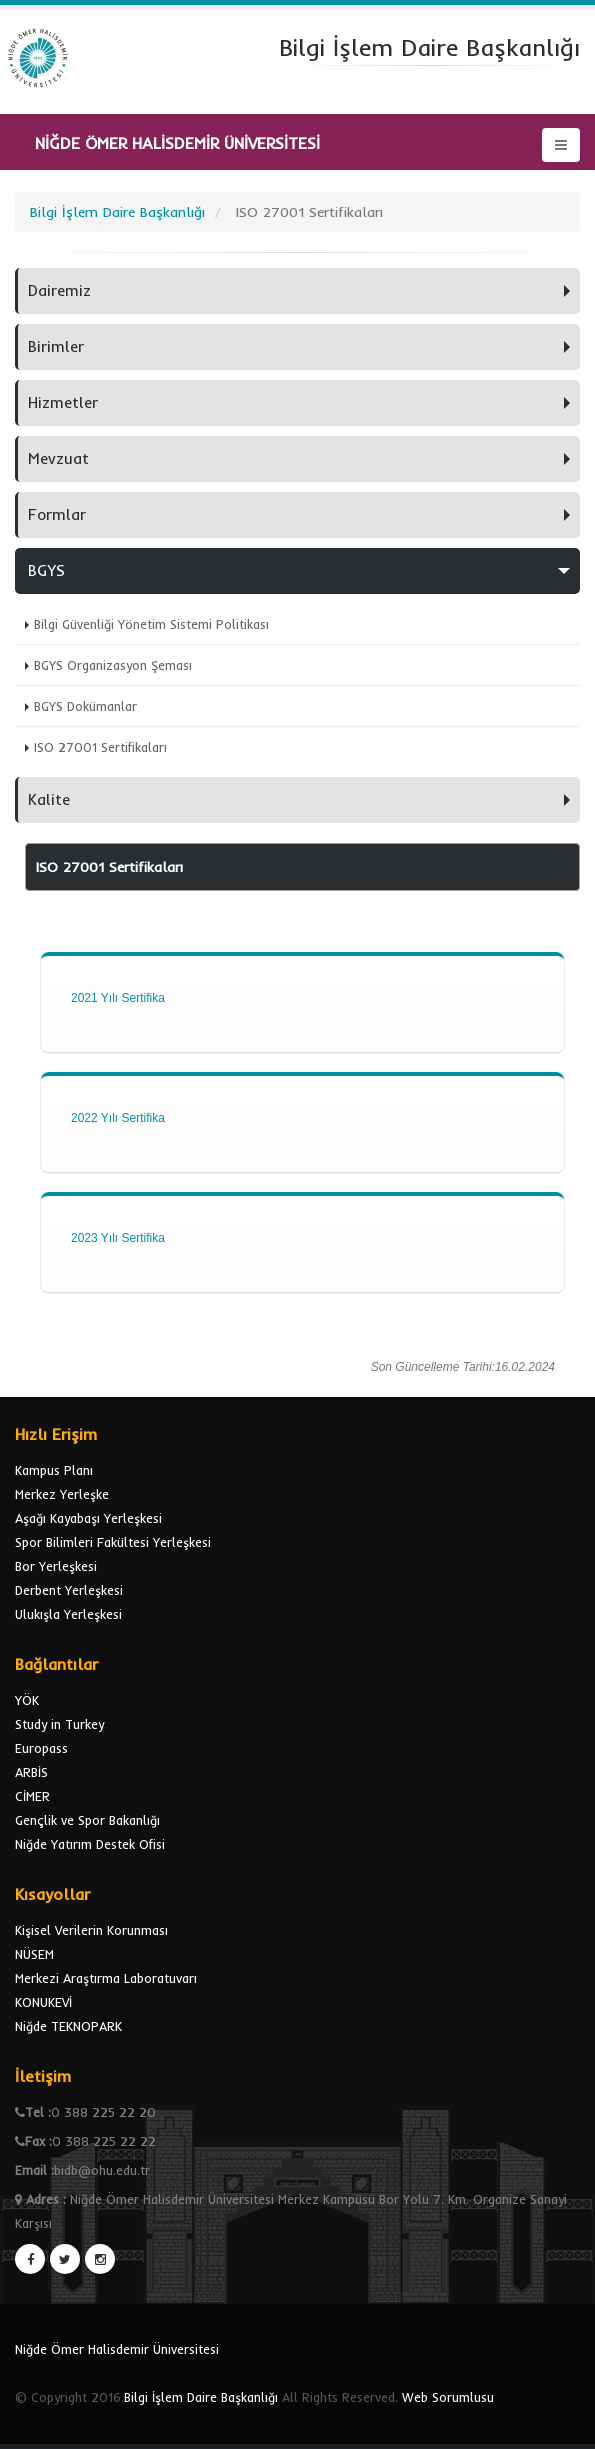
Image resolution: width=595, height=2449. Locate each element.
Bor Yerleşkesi (56, 1566)
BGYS (46, 570)
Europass (41, 1748)
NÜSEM (34, 1954)
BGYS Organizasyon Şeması (113, 665)
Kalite (49, 799)
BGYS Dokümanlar (85, 706)
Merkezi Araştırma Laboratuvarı (106, 1978)
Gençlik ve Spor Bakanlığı (87, 1820)
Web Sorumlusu (448, 2397)
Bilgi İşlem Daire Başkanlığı (201, 2397)
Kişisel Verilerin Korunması (91, 1930)
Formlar (57, 514)
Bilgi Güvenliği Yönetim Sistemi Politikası (151, 624)
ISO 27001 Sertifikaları (100, 747)
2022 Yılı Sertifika (118, 1118)
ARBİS (31, 1772)
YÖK (27, 1700)
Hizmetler (63, 402)
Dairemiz (59, 290)
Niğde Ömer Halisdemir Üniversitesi (117, 2349)
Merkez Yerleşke (62, 1494)
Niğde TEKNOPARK (68, 2026)
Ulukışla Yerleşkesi (68, 1614)
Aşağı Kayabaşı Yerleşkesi (88, 1518)
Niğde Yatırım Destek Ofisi (90, 1844)
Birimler (56, 346)
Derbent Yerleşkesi (69, 1590)
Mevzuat (58, 458)
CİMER (32, 1796)
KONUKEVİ (43, 2002)
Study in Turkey (59, 1724)
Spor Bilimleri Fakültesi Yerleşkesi (113, 1542)
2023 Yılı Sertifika (118, 1238)
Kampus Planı (54, 1470)
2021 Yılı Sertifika (118, 998)
